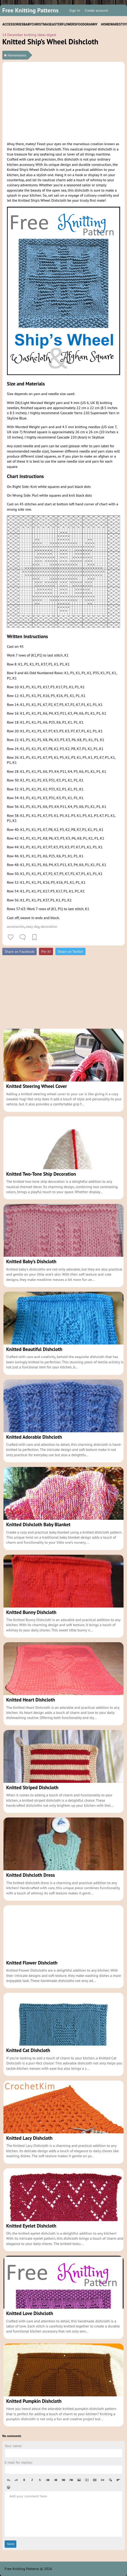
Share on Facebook (19, 951)
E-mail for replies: (18, 2462)
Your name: (13, 2445)
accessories (15, 926)
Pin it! (46, 951)
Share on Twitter (70, 951)
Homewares (17, 55)
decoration (49, 926)
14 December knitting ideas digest (29, 34)
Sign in (74, 10)
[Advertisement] (63, 101)
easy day (32, 926)
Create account (96, 10)
